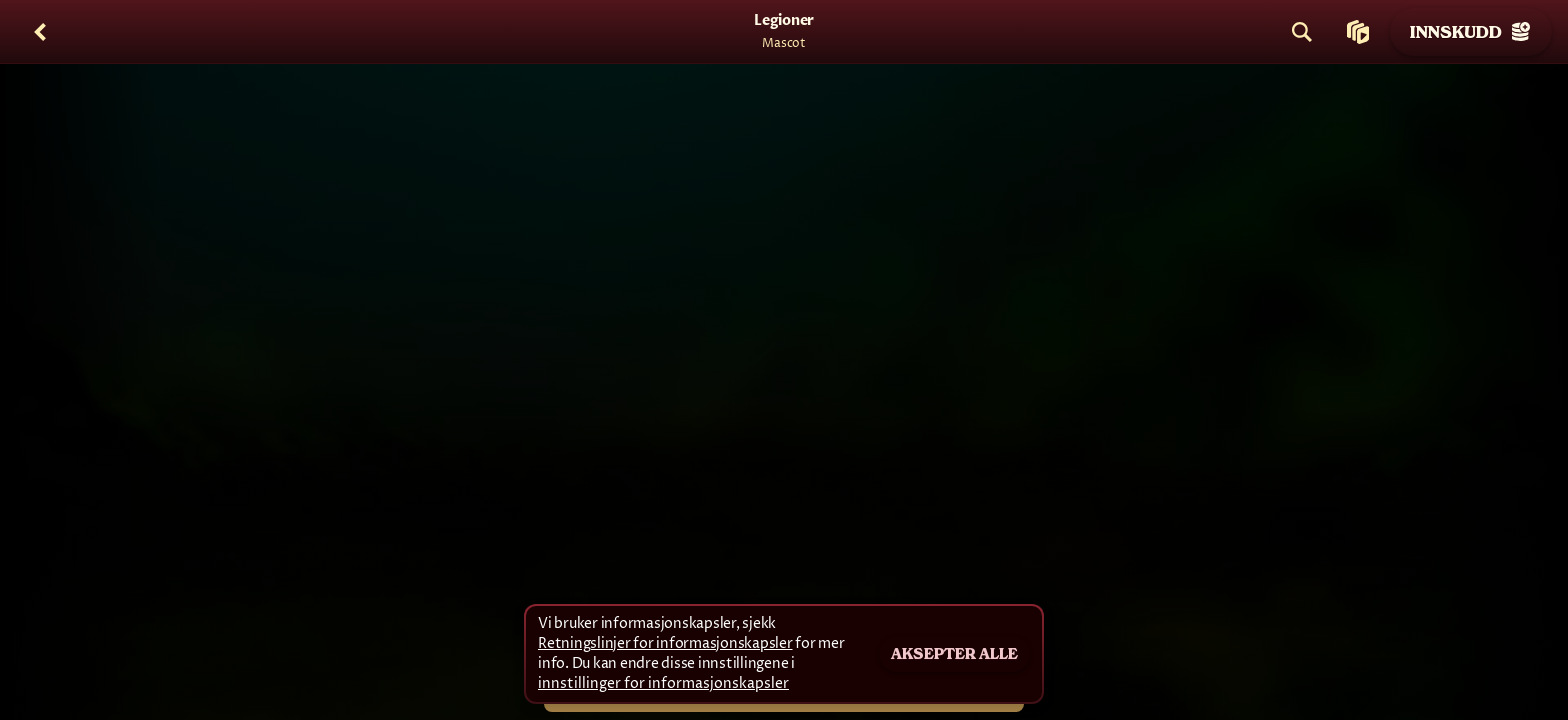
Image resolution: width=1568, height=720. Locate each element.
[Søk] (1302, 32)
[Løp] (1358, 32)
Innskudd (1471, 32)
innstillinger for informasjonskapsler (663, 684)
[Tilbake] (40, 32)
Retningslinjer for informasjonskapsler (665, 643)
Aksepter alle (954, 654)
